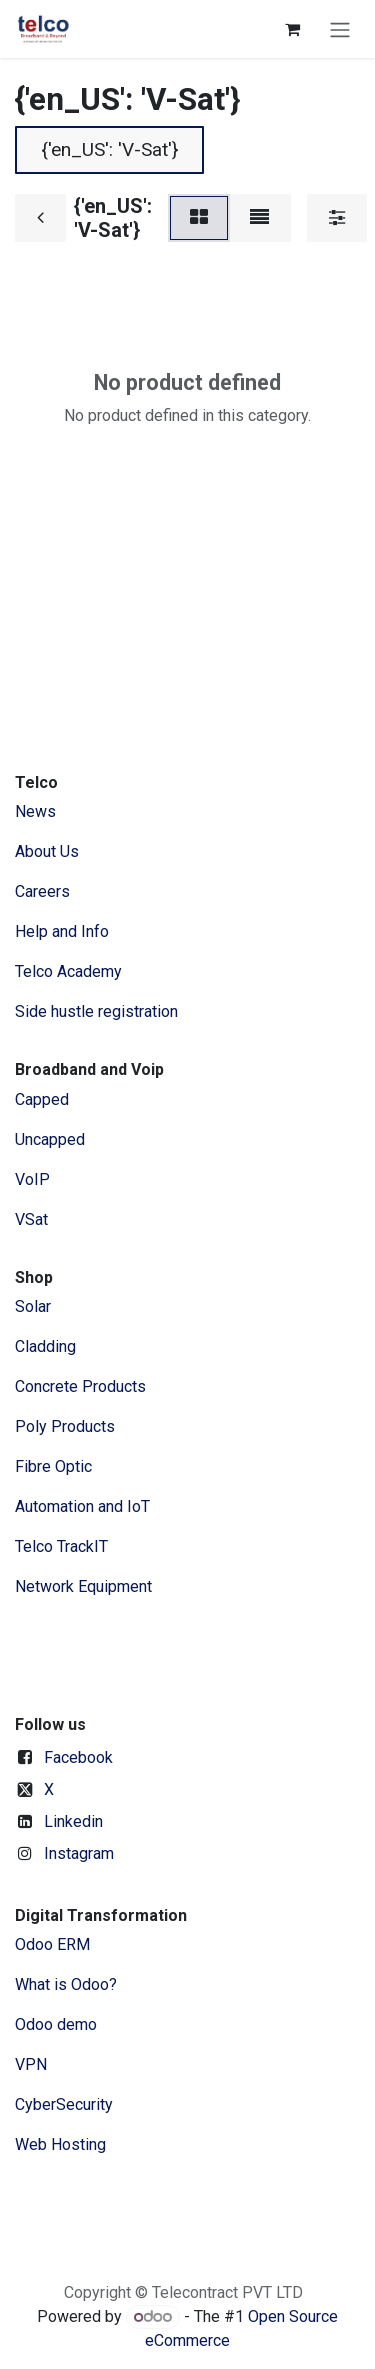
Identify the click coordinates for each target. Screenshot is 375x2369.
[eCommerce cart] (292, 29)
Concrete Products (80, 1386)
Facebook (78, 1757)
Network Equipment (83, 1586)
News (35, 811)
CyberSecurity (64, 2104)
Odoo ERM (54, 1944)
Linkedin (73, 1821)
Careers (42, 891)
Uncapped (52, 1139)
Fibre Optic (53, 1466)
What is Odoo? (66, 1984)
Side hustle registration (96, 1011)
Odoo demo (56, 2024)
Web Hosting (60, 2144)
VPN (31, 2064)
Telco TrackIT (61, 1546)
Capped (44, 1099)
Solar (33, 1306)
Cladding (45, 1346)
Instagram (79, 1853)
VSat (31, 1219)
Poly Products (65, 1426)
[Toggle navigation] (340, 29)
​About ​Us (47, 851)
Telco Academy (68, 971)
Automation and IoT (82, 1506)
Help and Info (62, 931)
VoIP (32, 1179)
